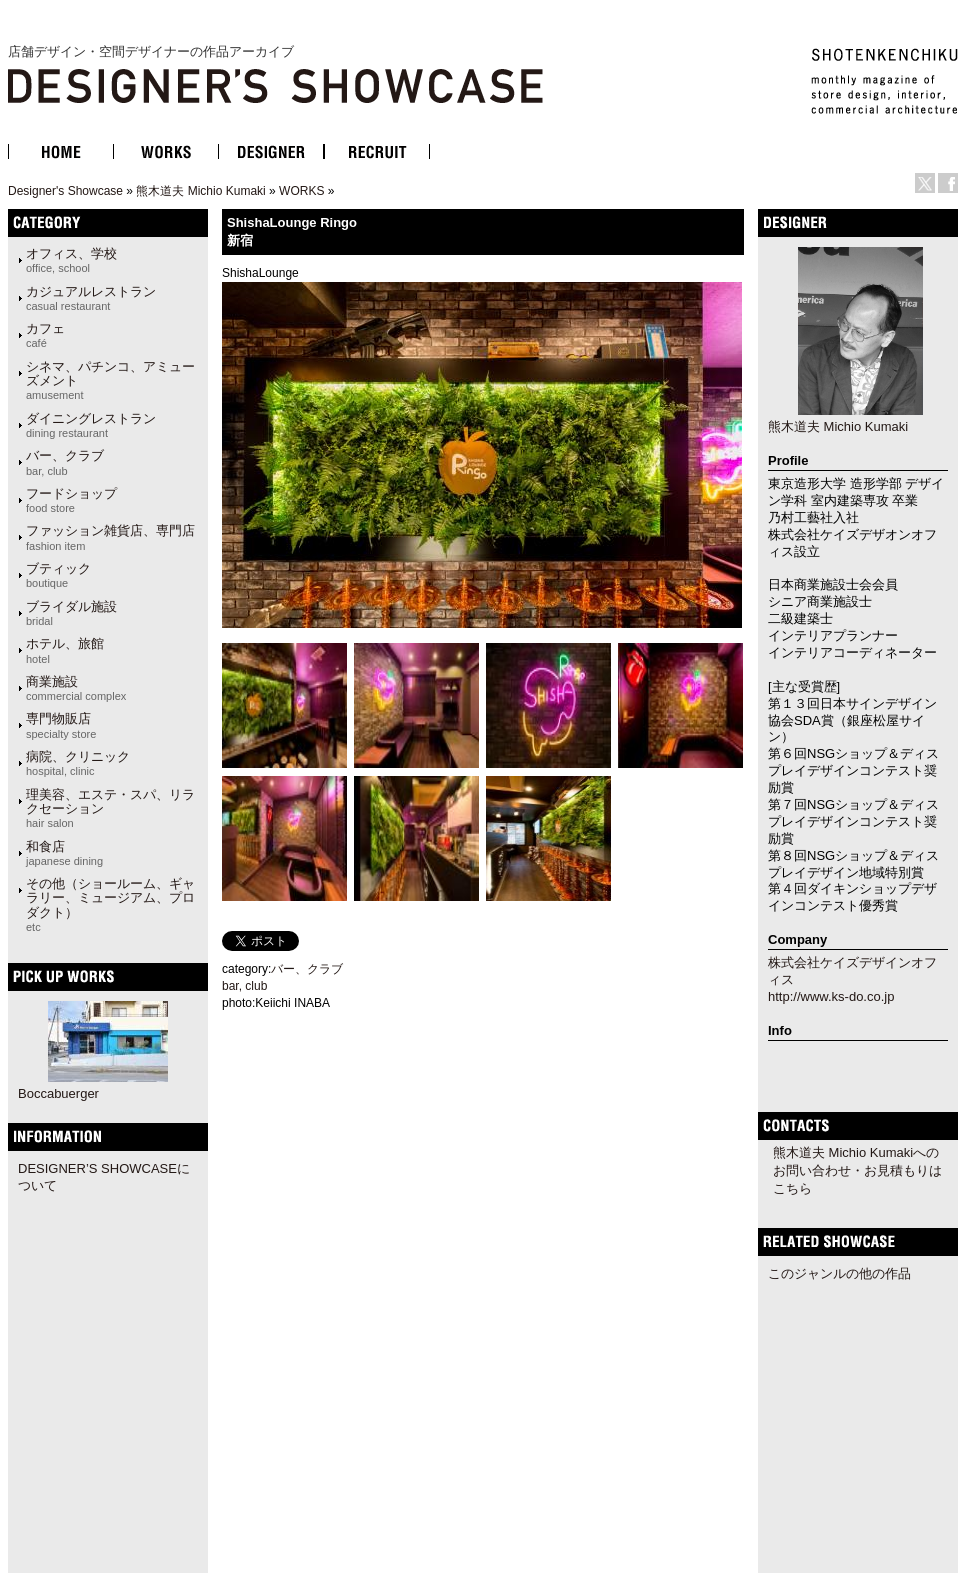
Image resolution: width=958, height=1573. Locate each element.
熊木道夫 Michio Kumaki (200, 191)
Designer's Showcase (65, 191)
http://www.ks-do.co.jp (831, 996)
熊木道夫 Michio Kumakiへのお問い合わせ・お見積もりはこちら (857, 1170)
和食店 (64, 853)
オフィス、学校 (71, 260)
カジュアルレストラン (91, 298)
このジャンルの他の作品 (839, 1273)
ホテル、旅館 (65, 650)
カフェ (45, 335)
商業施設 (76, 688)
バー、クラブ (65, 462)
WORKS (301, 191)
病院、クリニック (78, 763)
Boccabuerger (58, 1093)
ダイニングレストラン (91, 425)
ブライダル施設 (71, 613)
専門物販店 (61, 725)
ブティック (58, 575)
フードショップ (71, 500)
